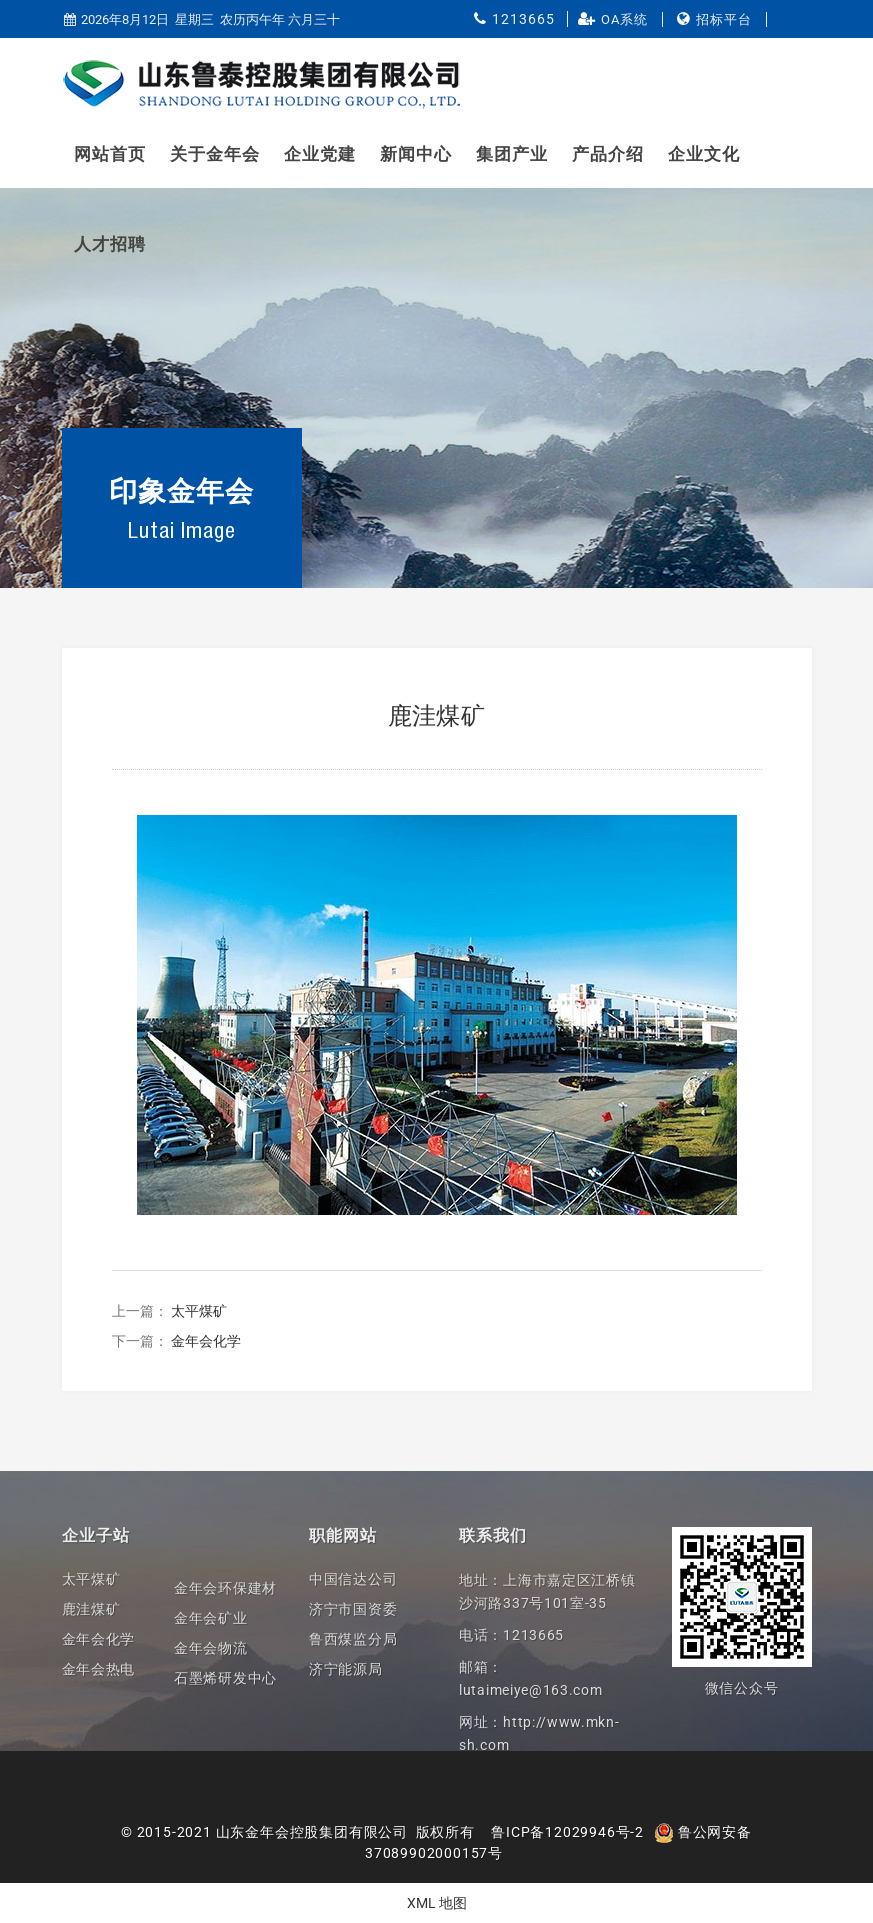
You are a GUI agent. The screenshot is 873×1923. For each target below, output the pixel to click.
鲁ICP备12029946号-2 (567, 1832)
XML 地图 (437, 1903)
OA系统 (624, 19)
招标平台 (724, 19)
